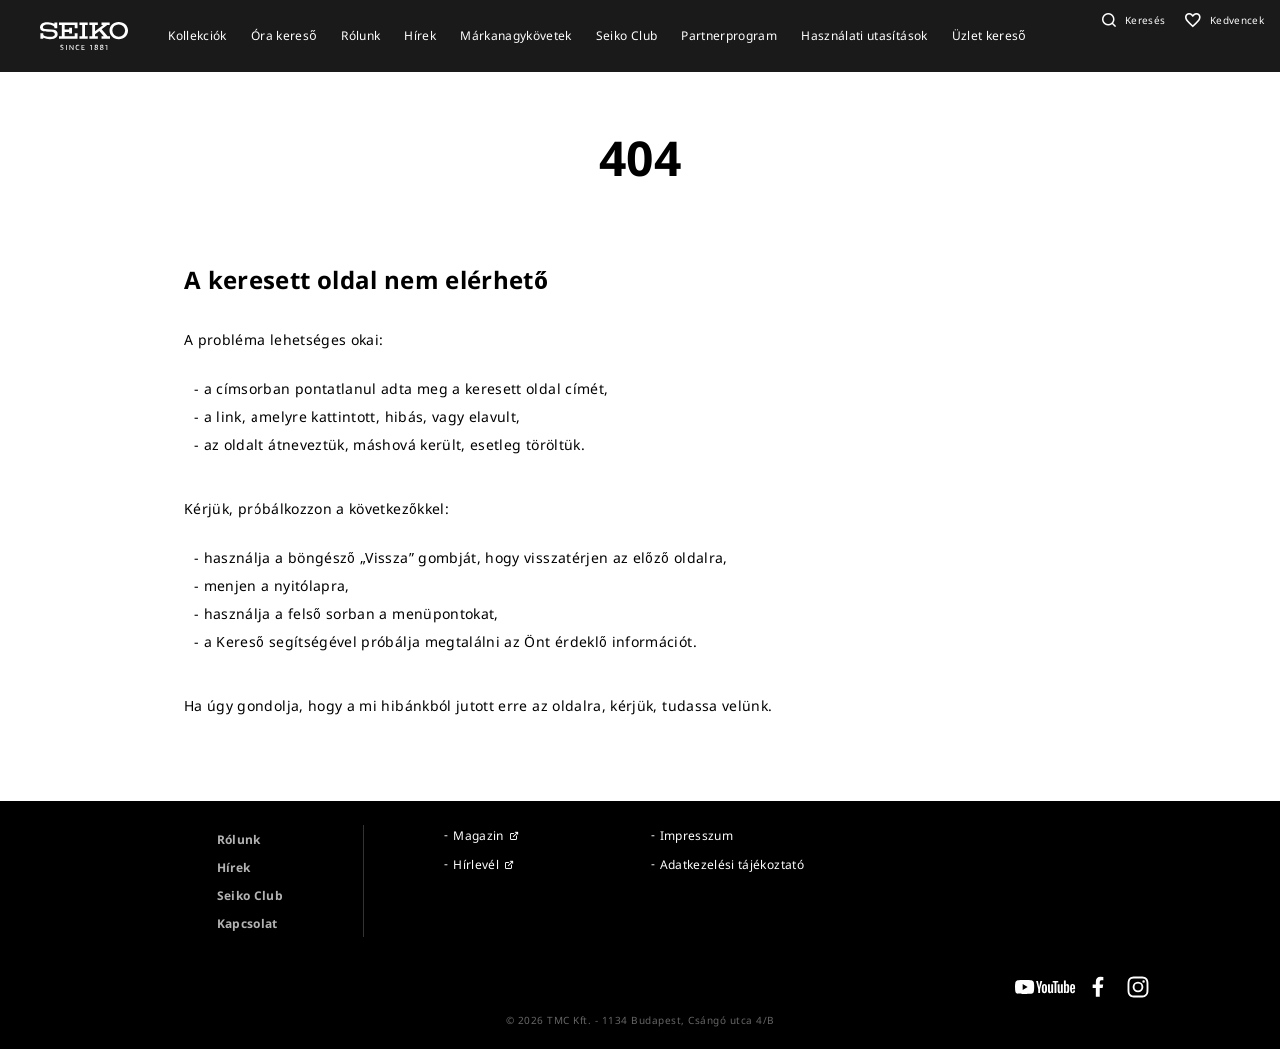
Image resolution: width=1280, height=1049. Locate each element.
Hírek (234, 867)
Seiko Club (250, 895)
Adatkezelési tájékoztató (732, 864)
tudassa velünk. (717, 705)
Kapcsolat (247, 923)
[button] (1131, 20)
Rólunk (239, 839)
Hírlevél (476, 864)
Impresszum (697, 835)
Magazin (478, 835)
